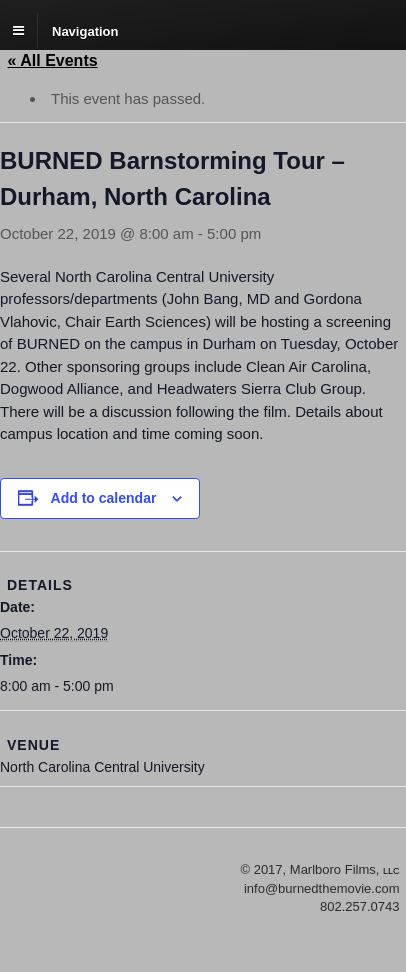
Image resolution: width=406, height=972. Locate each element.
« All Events (53, 60)
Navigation (85, 30)
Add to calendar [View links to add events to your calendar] (104, 498)
